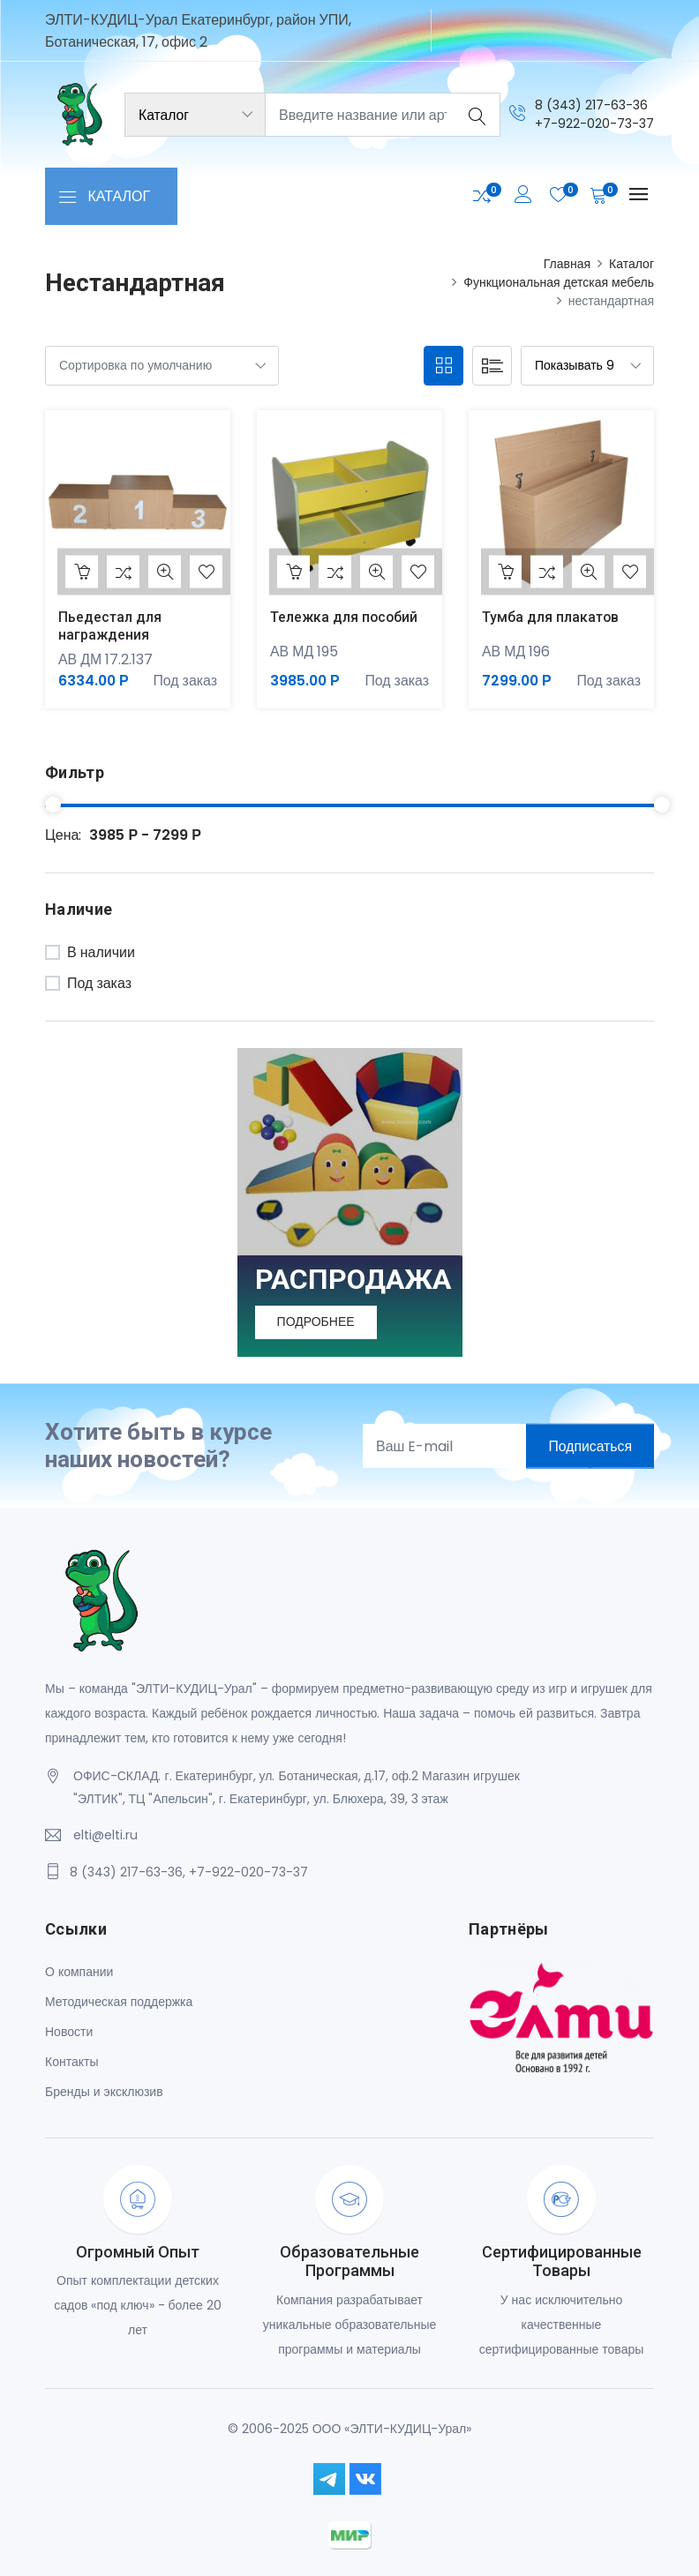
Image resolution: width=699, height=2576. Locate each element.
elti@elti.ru (105, 1836)
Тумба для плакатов (551, 617)
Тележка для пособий (344, 617)
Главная (567, 264)
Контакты (71, 2062)
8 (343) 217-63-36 (591, 105)
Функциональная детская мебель (558, 282)
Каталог (631, 264)
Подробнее (317, 1321)
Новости (69, 2032)
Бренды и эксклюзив (104, 2091)
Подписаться (588, 1446)
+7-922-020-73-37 (594, 123)
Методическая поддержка (118, 2002)
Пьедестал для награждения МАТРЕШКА (110, 634)
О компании (79, 1972)
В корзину (82, 572)
